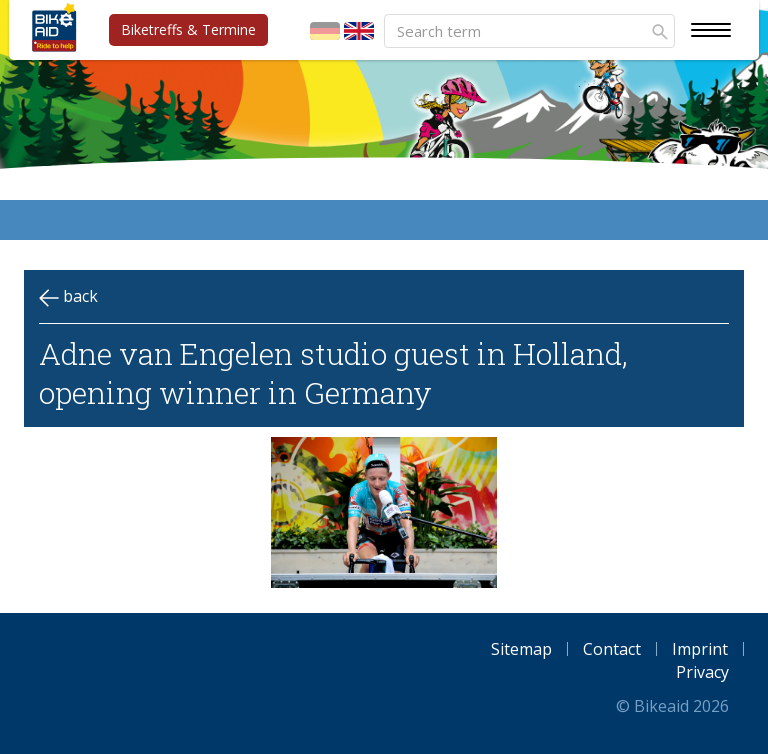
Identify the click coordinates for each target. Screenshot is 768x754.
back (68, 296)
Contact (612, 649)
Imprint (700, 649)
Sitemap (521, 649)
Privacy (702, 672)
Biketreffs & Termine (188, 29)
